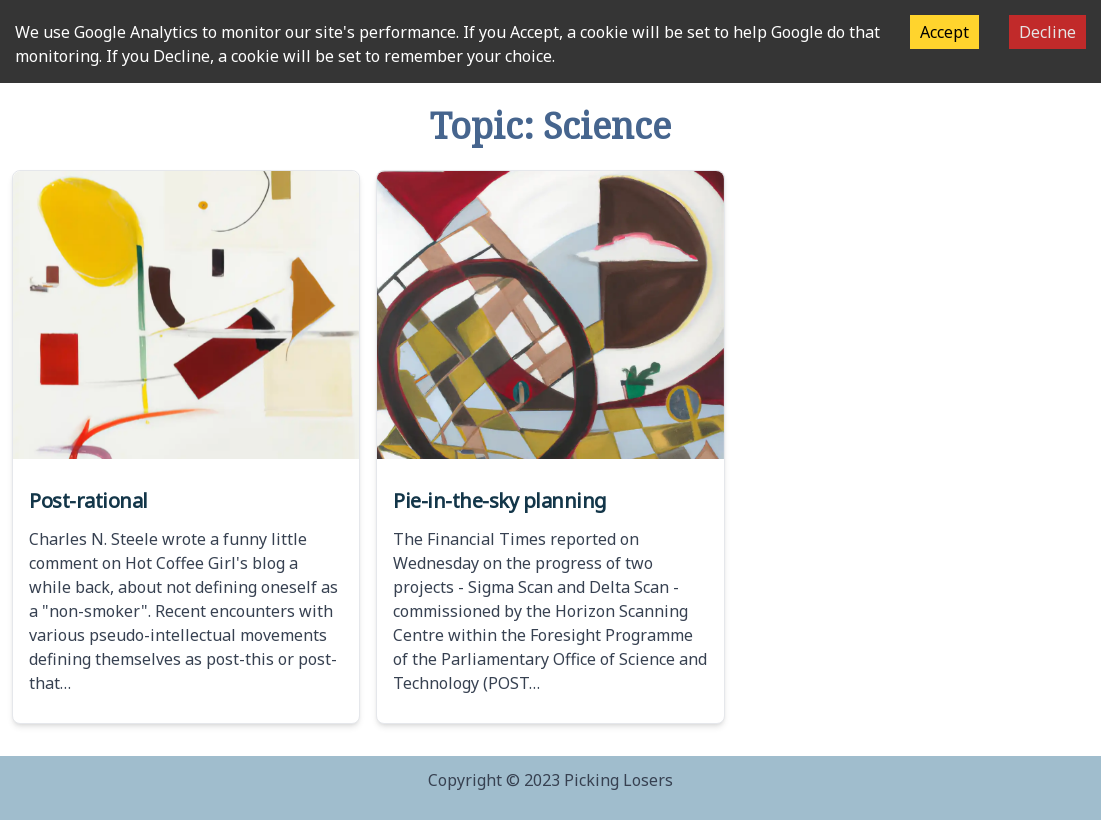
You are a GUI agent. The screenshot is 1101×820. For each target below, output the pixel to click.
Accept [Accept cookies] (944, 32)
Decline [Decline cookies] (1047, 32)
